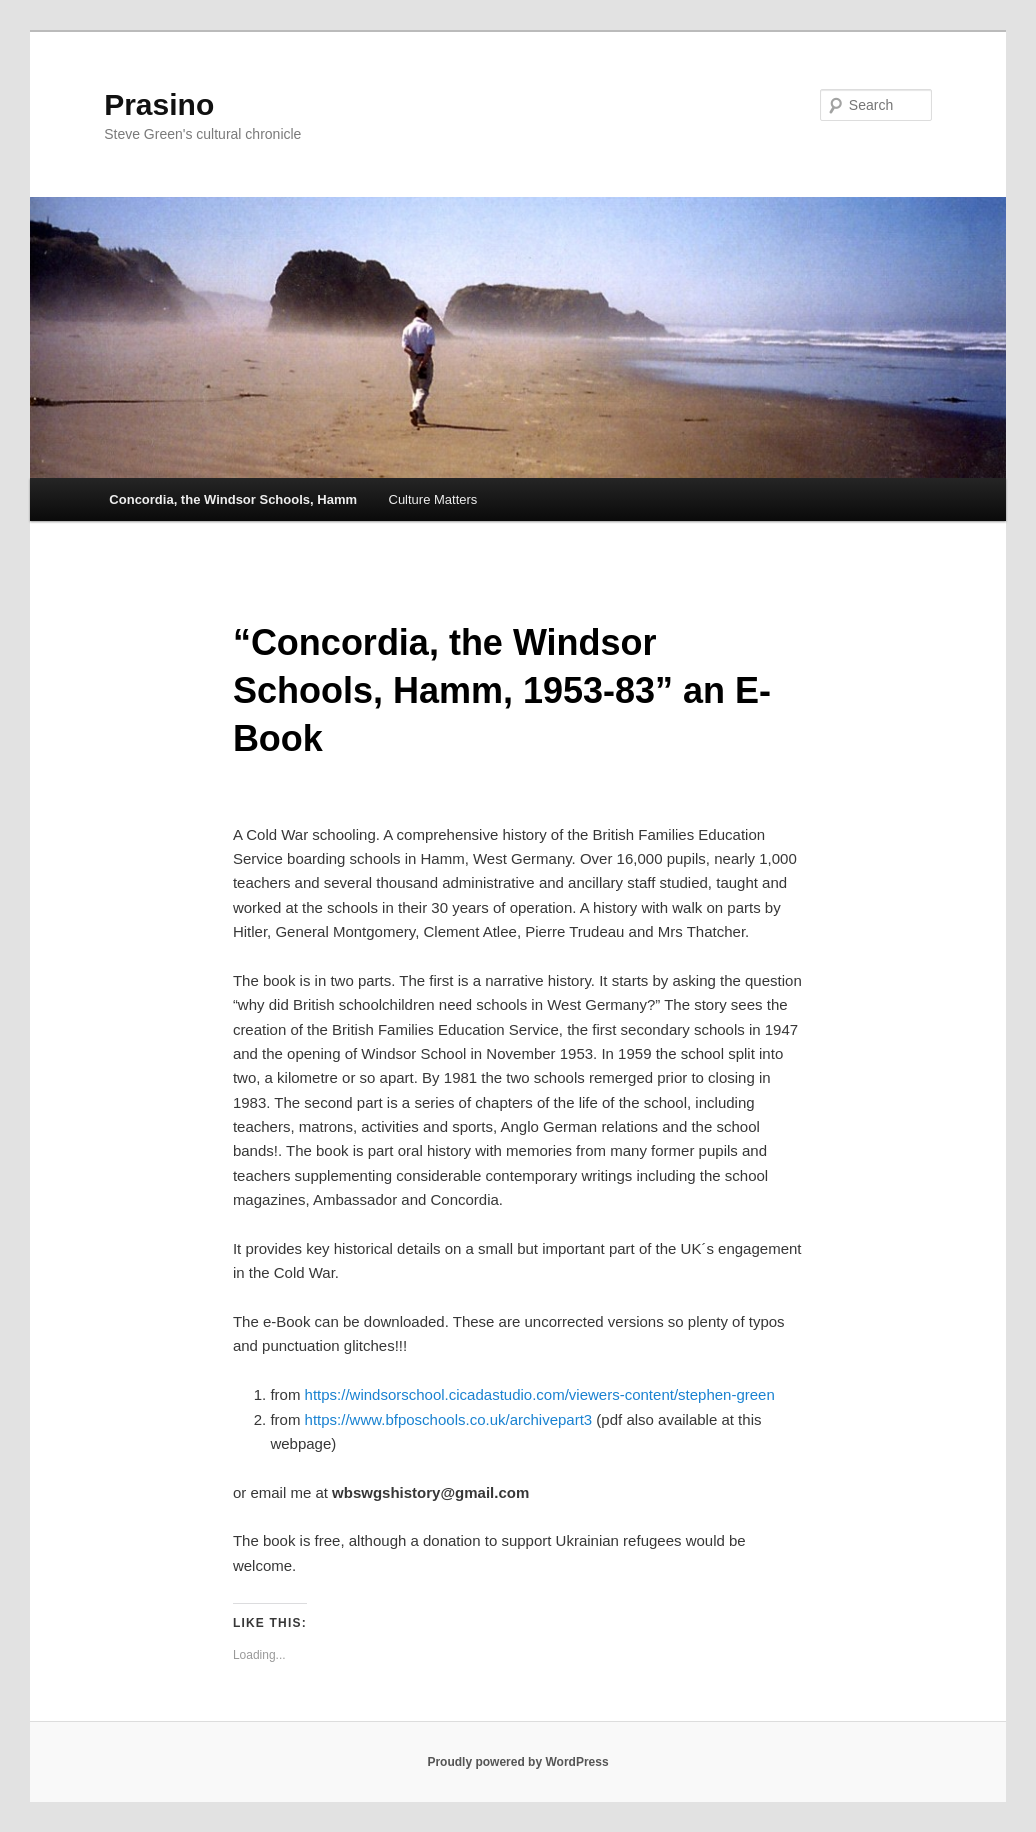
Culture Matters (433, 499)
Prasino (159, 104)
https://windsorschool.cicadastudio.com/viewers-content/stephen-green (540, 1394)
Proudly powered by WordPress (517, 1762)
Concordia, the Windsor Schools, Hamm (233, 499)
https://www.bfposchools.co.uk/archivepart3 (449, 1419)
